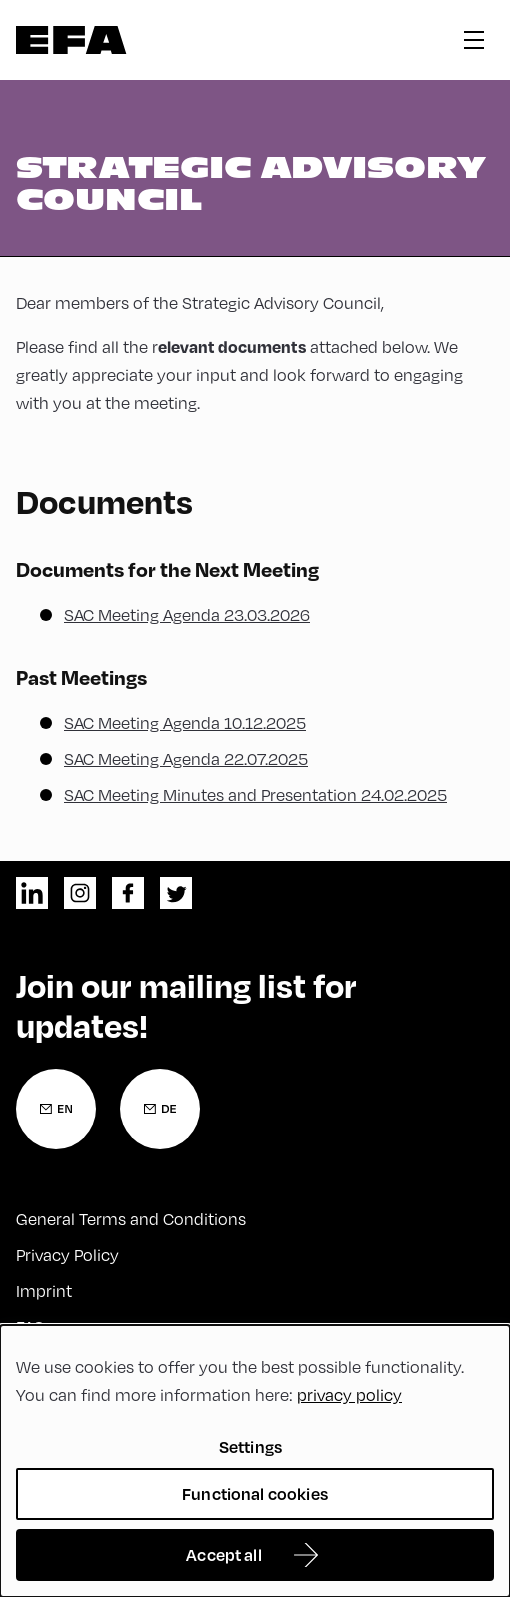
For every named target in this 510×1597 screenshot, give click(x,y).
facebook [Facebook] (128, 893)
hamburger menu (474, 40)
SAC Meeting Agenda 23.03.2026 (187, 615)
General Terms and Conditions (131, 1219)
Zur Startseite (71, 40)
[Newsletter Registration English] (56, 1109)
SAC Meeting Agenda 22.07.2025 (186, 759)
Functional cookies (255, 1493)
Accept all (224, 1554)
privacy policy (349, 1395)
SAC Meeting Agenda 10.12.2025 (185, 723)
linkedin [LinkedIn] (32, 893)
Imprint (44, 1291)
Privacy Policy (67, 1255)
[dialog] (255, 1461)
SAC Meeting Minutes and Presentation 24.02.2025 (255, 795)
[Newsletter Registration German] (160, 1109)
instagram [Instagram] (80, 893)
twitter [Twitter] (176, 893)
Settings (250, 1446)
